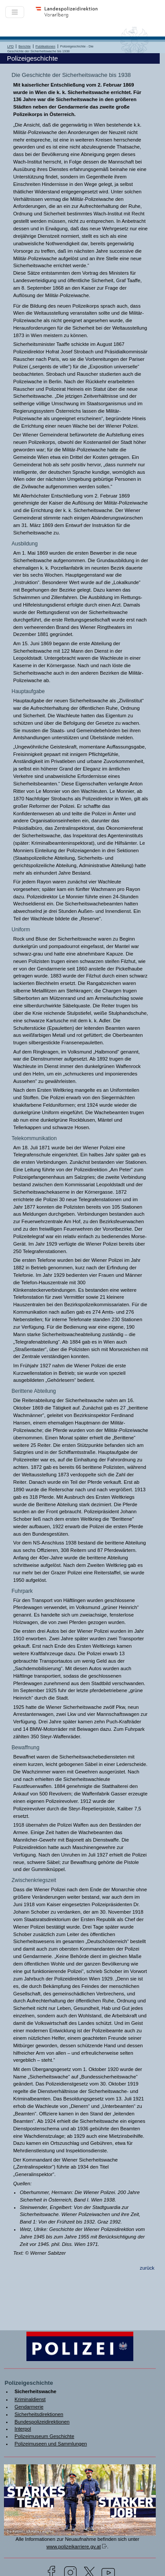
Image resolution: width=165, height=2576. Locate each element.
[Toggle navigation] (14, 12)
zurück (147, 2268)
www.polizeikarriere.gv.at (73, 2546)
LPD (10, 46)
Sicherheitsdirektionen (39, 2414)
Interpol (23, 2428)
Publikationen (45, 46)
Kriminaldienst (30, 2399)
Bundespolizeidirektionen (42, 2421)
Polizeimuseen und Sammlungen (51, 2443)
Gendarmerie (29, 2406)
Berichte (24, 46)
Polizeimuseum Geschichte (44, 2436)
